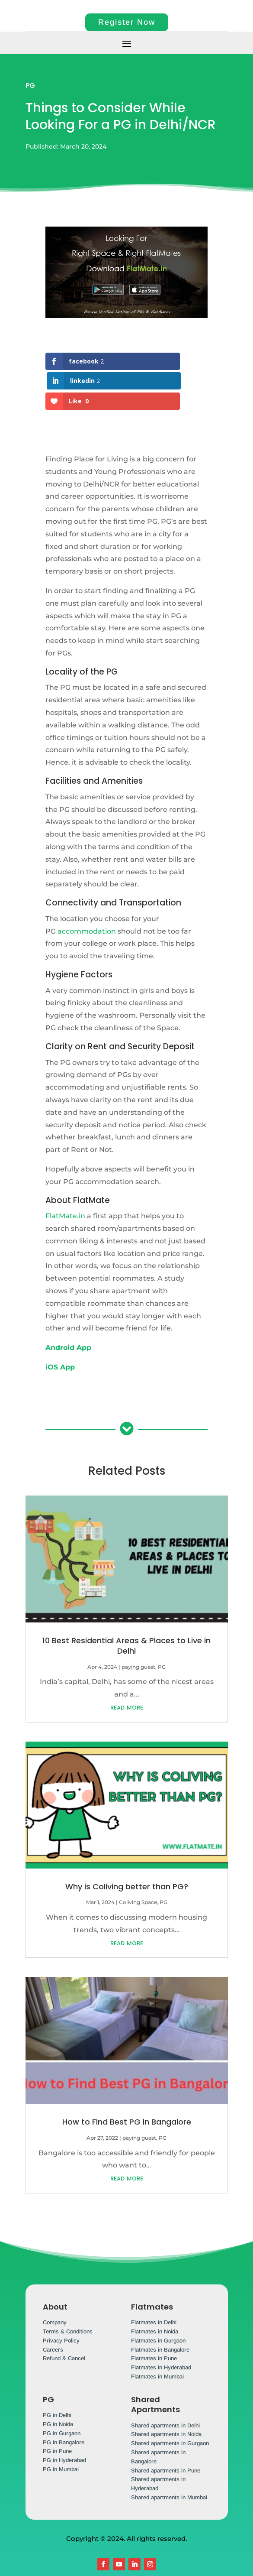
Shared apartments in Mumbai (169, 2478)
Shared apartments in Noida (166, 2414)
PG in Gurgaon (61, 2414)
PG (30, 86)
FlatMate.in (65, 1196)
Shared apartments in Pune (165, 2451)
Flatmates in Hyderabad (161, 2348)
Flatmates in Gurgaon (158, 2321)
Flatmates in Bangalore (160, 2330)
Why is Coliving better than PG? (126, 1867)
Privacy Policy (61, 2321)
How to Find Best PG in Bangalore (126, 2102)
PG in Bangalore (63, 2423)
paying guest (138, 1647)
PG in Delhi (57, 2395)
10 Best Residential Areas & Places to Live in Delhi (126, 1626)
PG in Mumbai (61, 2449)
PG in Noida (58, 2404)
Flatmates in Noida (154, 2312)
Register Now (126, 22)
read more (126, 1687)
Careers (53, 2330)
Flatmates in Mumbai (157, 2357)
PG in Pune (57, 2431)
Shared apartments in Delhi (165, 2406)
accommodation (87, 912)
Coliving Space (138, 1882)
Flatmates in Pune (154, 2339)
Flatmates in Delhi (153, 2303)
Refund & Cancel (64, 2339)
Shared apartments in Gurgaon (170, 2423)
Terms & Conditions (68, 2312)
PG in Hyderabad (64, 2440)
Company (55, 2303)
